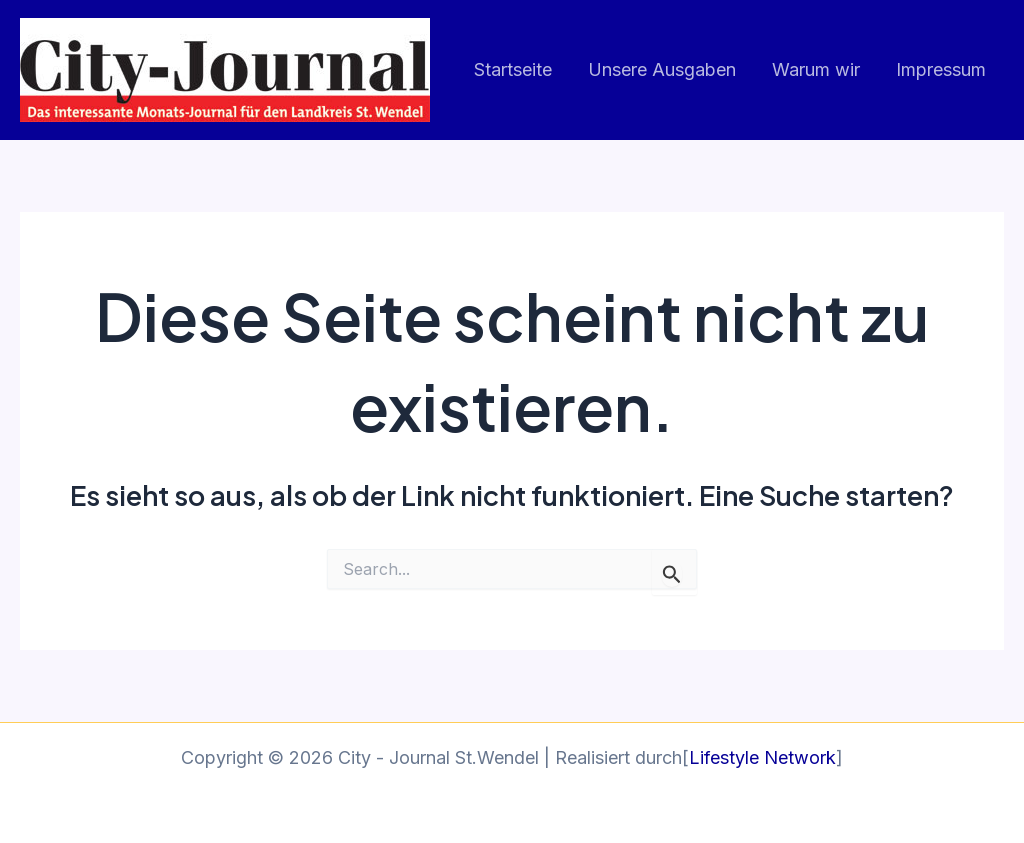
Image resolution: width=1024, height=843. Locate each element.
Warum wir (816, 69)
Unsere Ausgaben (662, 69)
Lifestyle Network (762, 757)
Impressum (941, 69)
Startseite (513, 69)
